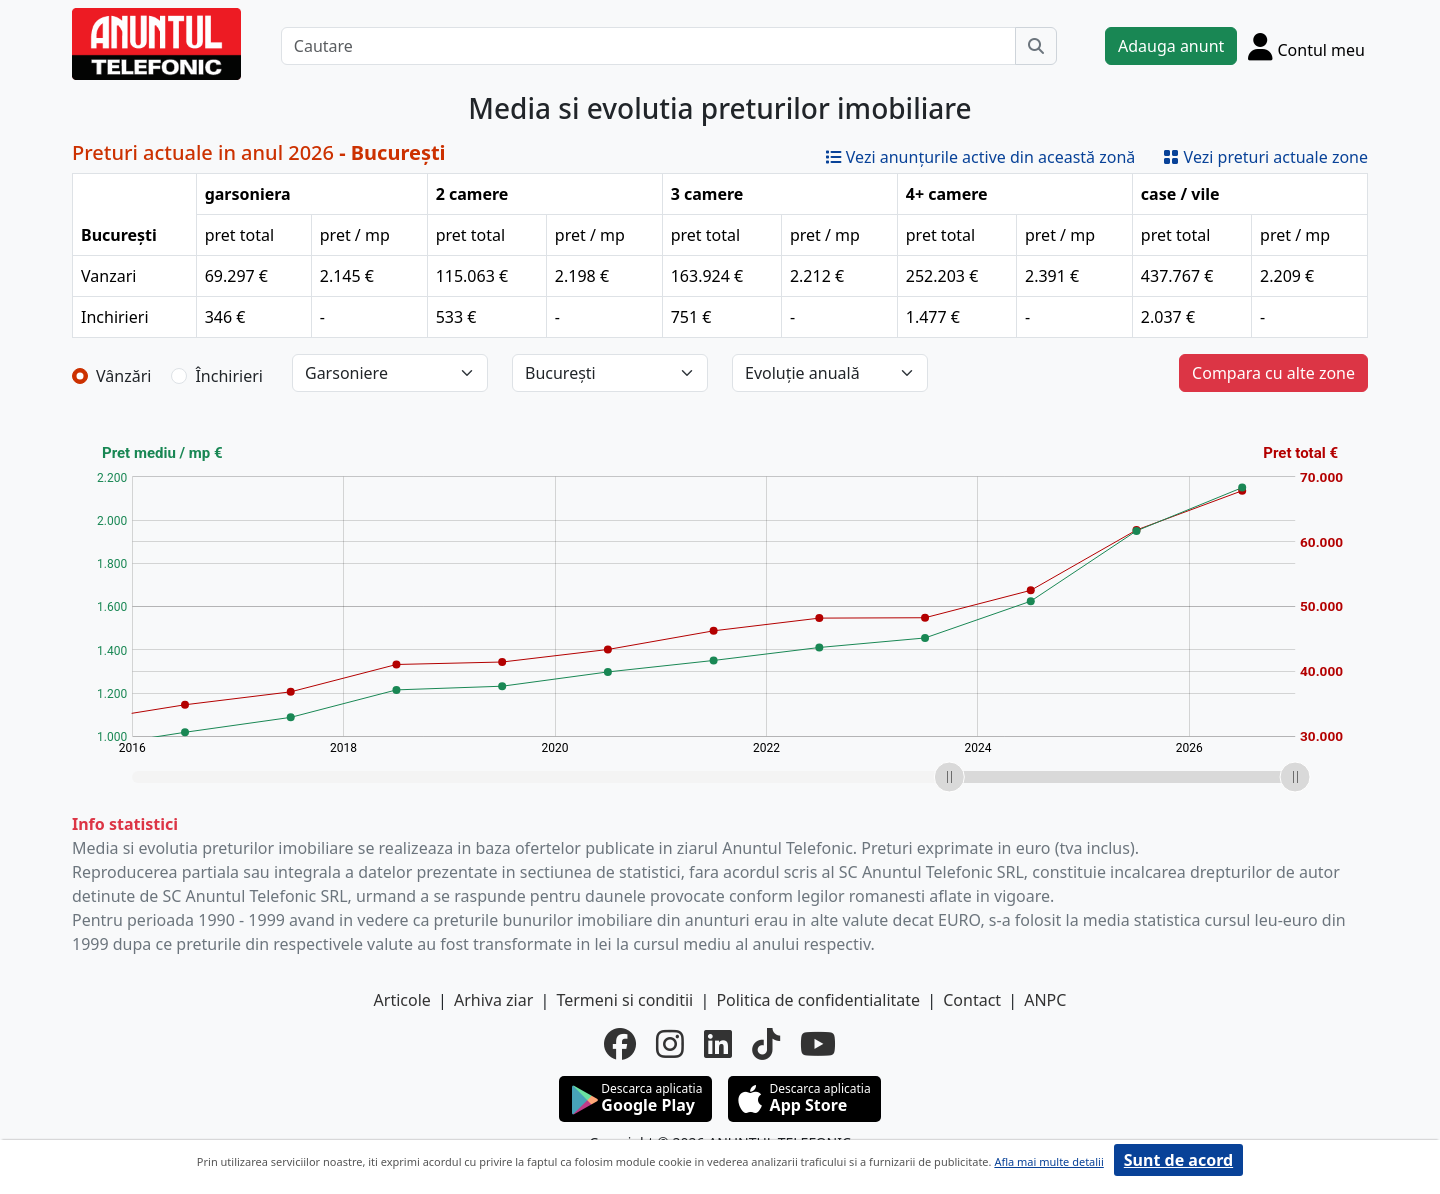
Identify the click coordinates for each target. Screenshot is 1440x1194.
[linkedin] (718, 1044)
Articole (402, 1000)
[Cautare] (648, 46)
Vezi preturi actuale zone (1265, 157)
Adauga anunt (1171, 46)
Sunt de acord (1178, 1160)
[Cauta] (1036, 46)
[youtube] (818, 1044)
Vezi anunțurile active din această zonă (981, 157)
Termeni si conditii (624, 1000)
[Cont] (1306, 46)
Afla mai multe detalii (1048, 1161)
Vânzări (123, 376)
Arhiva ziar (493, 1000)
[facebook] (620, 1044)
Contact (972, 1000)
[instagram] (670, 1044)
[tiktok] (766, 1044)
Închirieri (229, 376)
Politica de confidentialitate (818, 1000)
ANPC (1045, 1000)
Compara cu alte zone (1273, 373)
